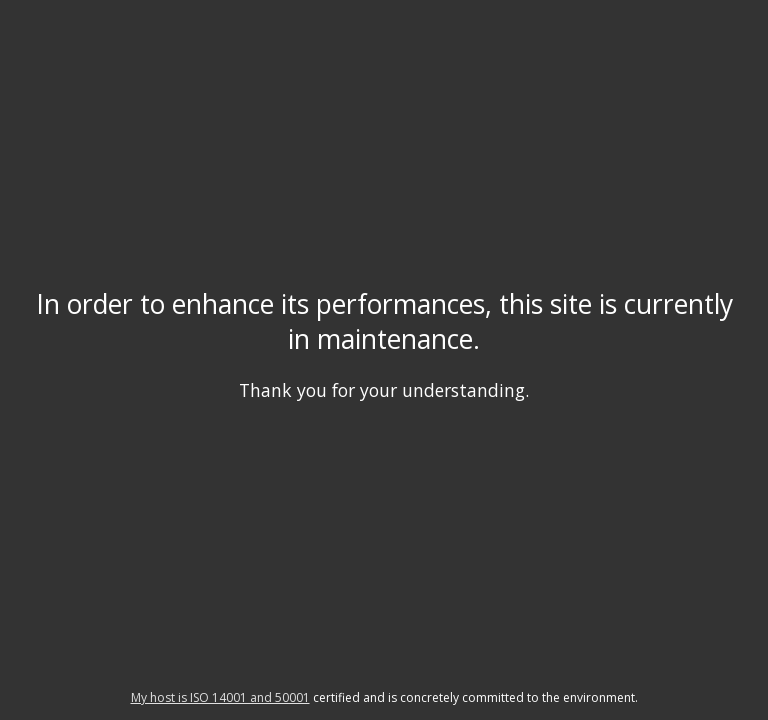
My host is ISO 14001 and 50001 (220, 697)
